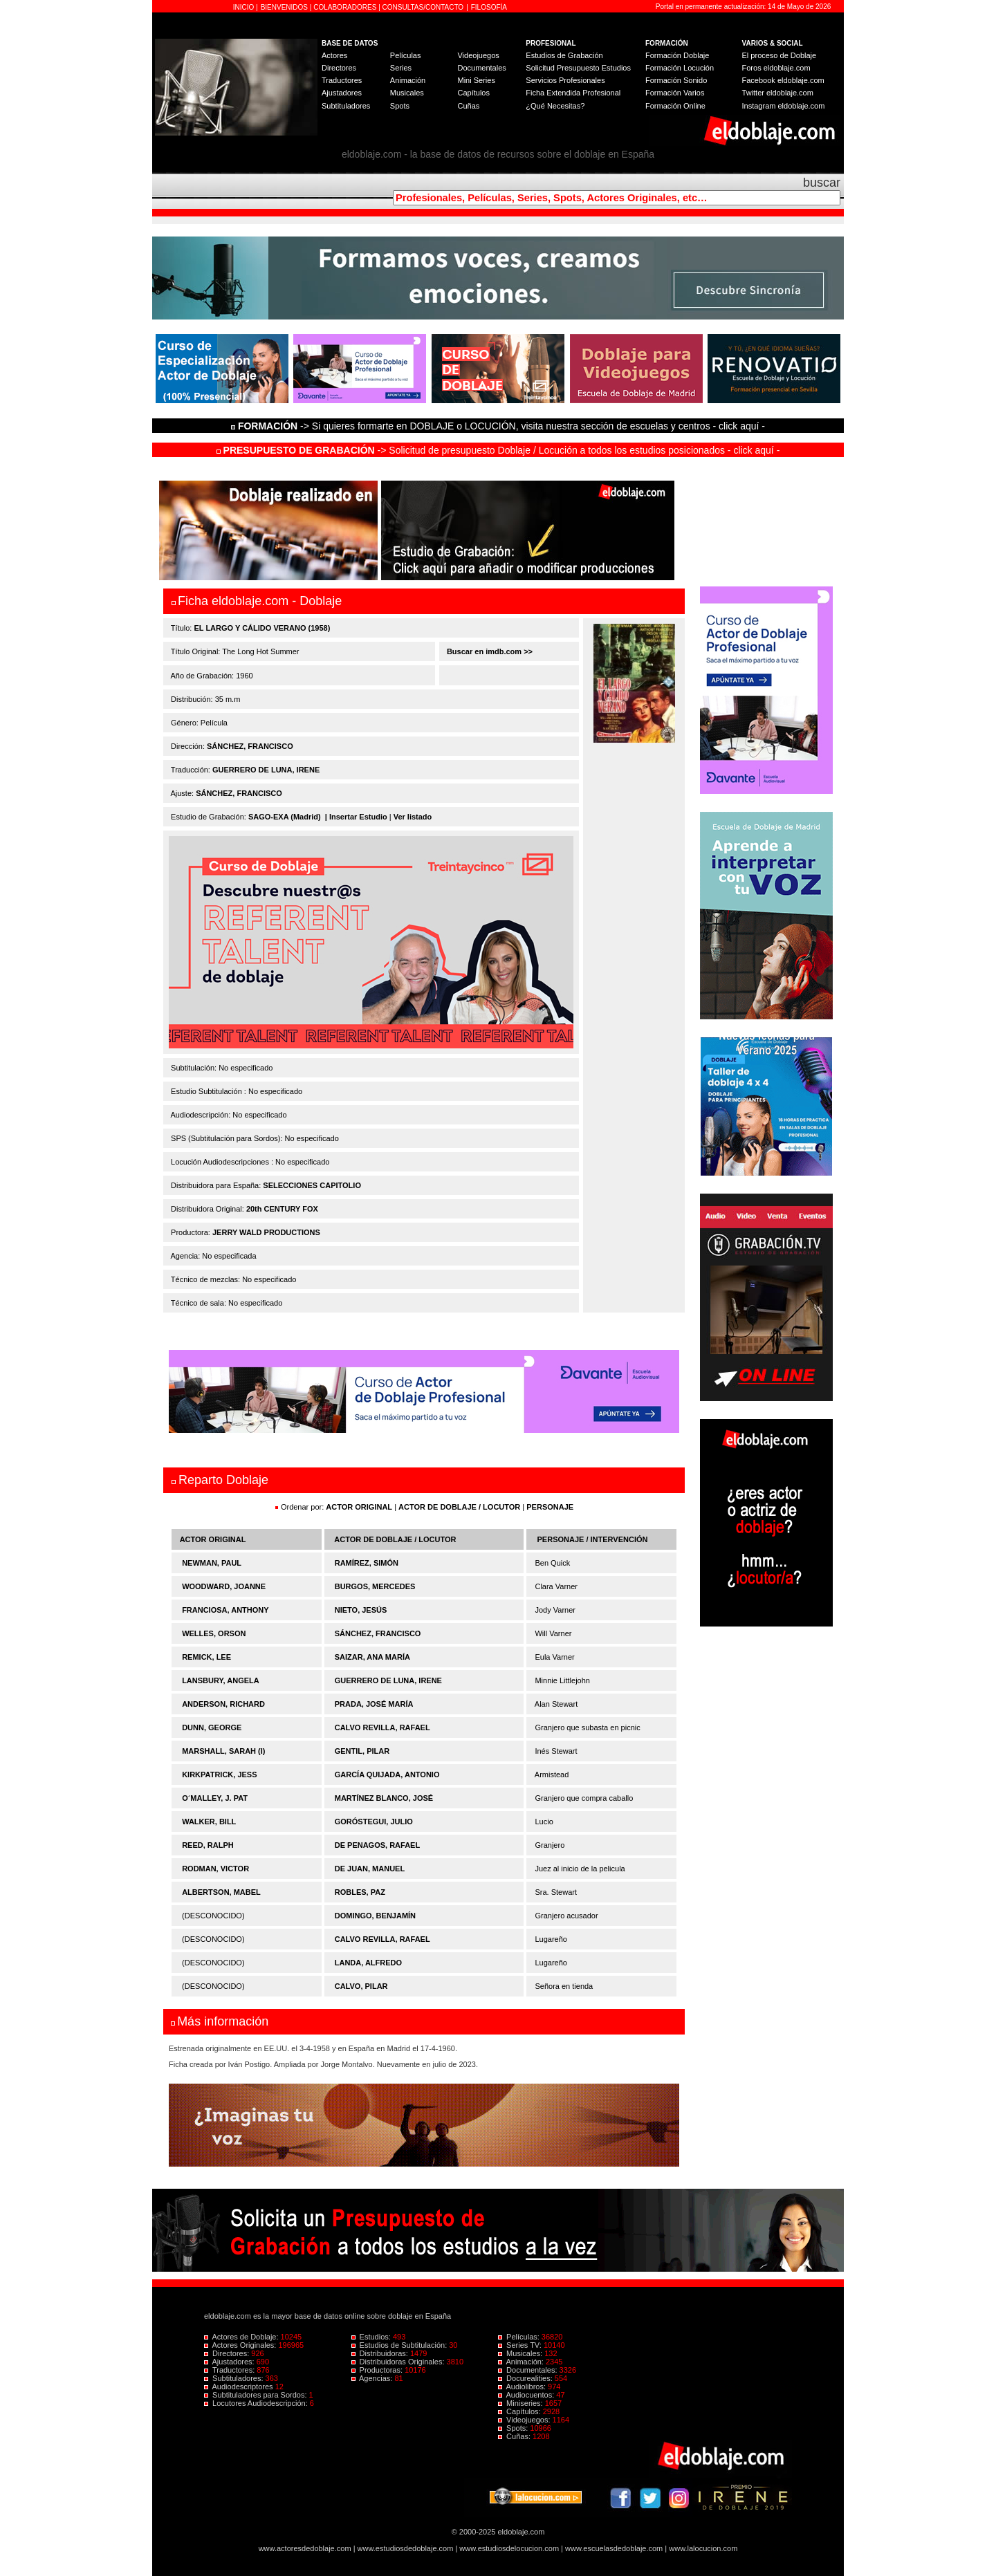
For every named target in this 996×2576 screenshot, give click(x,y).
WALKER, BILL (209, 1821)
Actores (334, 55)
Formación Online (675, 106)
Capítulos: (520, 2411)
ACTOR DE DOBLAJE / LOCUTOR (460, 1507)
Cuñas (468, 106)
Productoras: (378, 2370)
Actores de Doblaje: (242, 2337)
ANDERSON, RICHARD (223, 1704)
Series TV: (521, 2345)
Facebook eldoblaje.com (783, 80)
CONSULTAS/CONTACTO (423, 7)
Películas (405, 55)
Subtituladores (346, 106)
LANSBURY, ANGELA (220, 1680)
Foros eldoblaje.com (776, 68)
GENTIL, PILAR (362, 1751)
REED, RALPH (208, 1845)
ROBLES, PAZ (360, 1892)
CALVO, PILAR (361, 1986)
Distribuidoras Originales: (399, 2361)
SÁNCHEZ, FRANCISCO (250, 746)
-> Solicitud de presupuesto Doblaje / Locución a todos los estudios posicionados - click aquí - (498, 450)
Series (401, 68)
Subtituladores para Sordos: (256, 2395)
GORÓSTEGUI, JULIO (374, 1821)
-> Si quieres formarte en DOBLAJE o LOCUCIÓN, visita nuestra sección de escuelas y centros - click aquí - (500, 426)
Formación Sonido (676, 80)
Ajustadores (342, 93)
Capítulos (473, 93)
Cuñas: (515, 2436)
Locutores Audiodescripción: (257, 2403)
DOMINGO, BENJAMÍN (375, 1915)
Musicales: (521, 2353)
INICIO (244, 7)
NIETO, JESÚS (361, 1610)
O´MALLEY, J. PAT (215, 1798)
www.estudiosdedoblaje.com (406, 2548)
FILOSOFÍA (489, 7)
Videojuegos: (525, 2420)
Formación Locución (679, 68)
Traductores (342, 80)
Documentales (481, 68)
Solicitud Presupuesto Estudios (578, 68)
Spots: (514, 2428)
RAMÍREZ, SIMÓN (366, 1563)
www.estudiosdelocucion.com (509, 2548)
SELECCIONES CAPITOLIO (312, 1185)
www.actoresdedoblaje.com (305, 2548)
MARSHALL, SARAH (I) (223, 1751)
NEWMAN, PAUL (211, 1563)
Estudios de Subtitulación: (400, 2345)
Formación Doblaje (677, 55)
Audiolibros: (523, 2386)
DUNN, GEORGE (211, 1727)
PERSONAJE (549, 1507)
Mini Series (476, 80)
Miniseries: (521, 2403)
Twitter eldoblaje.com (777, 93)
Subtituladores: (235, 2378)
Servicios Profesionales (565, 80)
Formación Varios (674, 93)
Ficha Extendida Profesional (573, 93)
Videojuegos (478, 55)
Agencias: (373, 2378)
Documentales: (529, 2370)
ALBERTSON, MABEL (221, 1892)
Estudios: (372, 2337)
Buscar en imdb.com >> (489, 651)
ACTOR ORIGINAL (359, 1507)
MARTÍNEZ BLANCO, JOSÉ (384, 1798)
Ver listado (413, 817)
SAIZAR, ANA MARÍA (372, 1657)
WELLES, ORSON (214, 1633)
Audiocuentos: (527, 2395)
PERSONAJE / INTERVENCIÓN (592, 1539)
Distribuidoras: (380, 2353)
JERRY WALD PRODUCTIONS (266, 1232)
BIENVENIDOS (285, 7)
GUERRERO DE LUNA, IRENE (266, 770)
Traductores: (230, 2370)
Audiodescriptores (239, 2386)
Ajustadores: (230, 2361)
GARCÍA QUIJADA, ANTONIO (387, 1774)
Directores (339, 68)
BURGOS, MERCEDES (375, 1586)
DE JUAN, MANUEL (370, 1868)
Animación (407, 80)
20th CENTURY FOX (282, 1209)
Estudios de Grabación (564, 55)
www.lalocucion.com (703, 2548)
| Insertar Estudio (356, 817)
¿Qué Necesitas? (555, 106)
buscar (821, 182)
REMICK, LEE (206, 1657)
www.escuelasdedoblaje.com (614, 2548)
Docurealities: (526, 2378)
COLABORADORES (344, 7)
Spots (399, 106)
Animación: (522, 2361)
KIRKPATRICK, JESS (219, 1774)
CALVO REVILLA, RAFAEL (382, 1727)
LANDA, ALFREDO (368, 1962)
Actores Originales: (241, 2345)
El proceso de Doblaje (779, 55)
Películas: (520, 2337)
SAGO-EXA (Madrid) (284, 817)
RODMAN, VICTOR (215, 1868)
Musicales (407, 93)
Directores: (227, 2353)
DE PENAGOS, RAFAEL (377, 1845)
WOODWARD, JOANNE (224, 1586)
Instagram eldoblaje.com (783, 106)
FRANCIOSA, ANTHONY (225, 1610)
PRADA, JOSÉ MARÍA (374, 1704)
